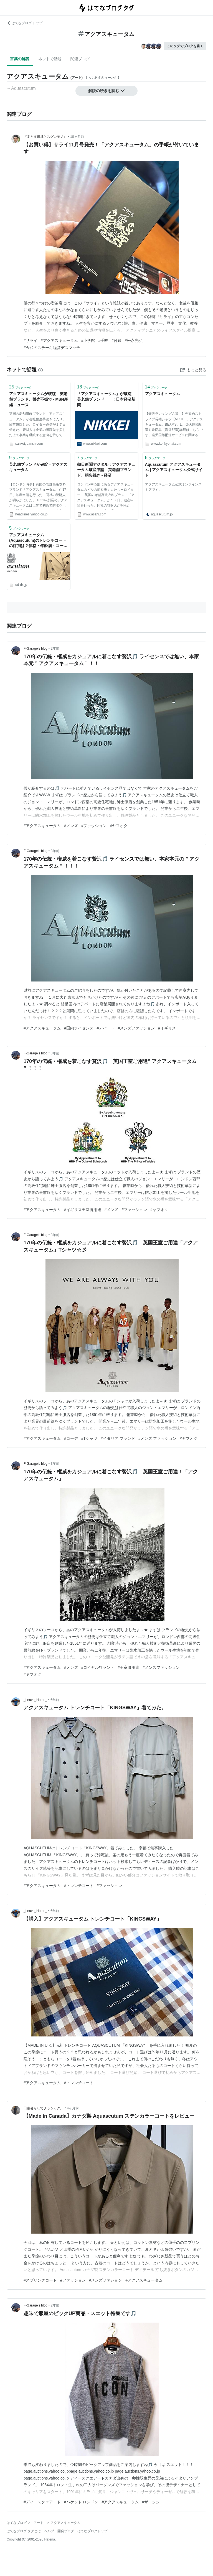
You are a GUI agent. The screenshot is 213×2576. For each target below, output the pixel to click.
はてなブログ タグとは (24, 2531)
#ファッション (94, 825)
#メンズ (71, 825)
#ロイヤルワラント (98, 1667)
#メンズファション (105, 2280)
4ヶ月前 (73, 2108)
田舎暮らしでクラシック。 (44, 2108)
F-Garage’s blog (35, 648)
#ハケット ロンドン (81, 2502)
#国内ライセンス (78, 1028)
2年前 (55, 648)
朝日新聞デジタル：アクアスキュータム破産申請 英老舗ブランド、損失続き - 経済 (106, 469)
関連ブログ (80, 59)
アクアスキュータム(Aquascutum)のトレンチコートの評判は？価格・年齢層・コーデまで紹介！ (38, 541)
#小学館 (88, 340)
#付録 (116, 340)
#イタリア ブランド (118, 1438)
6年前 (54, 1700)
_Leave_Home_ (35, 1700)
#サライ (30, 340)
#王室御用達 (128, 1667)
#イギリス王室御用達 (82, 1209)
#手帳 (103, 340)
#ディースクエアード (42, 2502)
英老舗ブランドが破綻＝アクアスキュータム (38, 467)
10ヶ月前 (77, 137)
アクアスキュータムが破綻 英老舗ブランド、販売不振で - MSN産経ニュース (38, 399)
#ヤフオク (119, 825)
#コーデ (71, 1438)
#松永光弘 (134, 340)
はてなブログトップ (92, 2531)
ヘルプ (49, 2531)
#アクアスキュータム (59, 340)
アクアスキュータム (162, 393)
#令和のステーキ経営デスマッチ (52, 347)
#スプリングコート (40, 2280)
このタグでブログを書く (185, 46)
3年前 (55, 851)
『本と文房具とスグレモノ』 (45, 137)
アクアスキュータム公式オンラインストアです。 (173, 487)
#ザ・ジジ (151, 2502)
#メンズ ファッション (157, 1438)
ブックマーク (20, 387)
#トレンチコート (78, 1885)
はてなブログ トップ (24, 23)
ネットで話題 (50, 59)
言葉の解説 (19, 59)
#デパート (106, 1028)
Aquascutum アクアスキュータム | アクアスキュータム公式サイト (174, 469)
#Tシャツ (89, 1438)
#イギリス (167, 1028)
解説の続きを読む (106, 90)
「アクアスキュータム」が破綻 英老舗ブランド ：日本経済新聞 (106, 399)
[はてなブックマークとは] (40, 369)
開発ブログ (65, 2531)
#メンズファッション (136, 1028)
